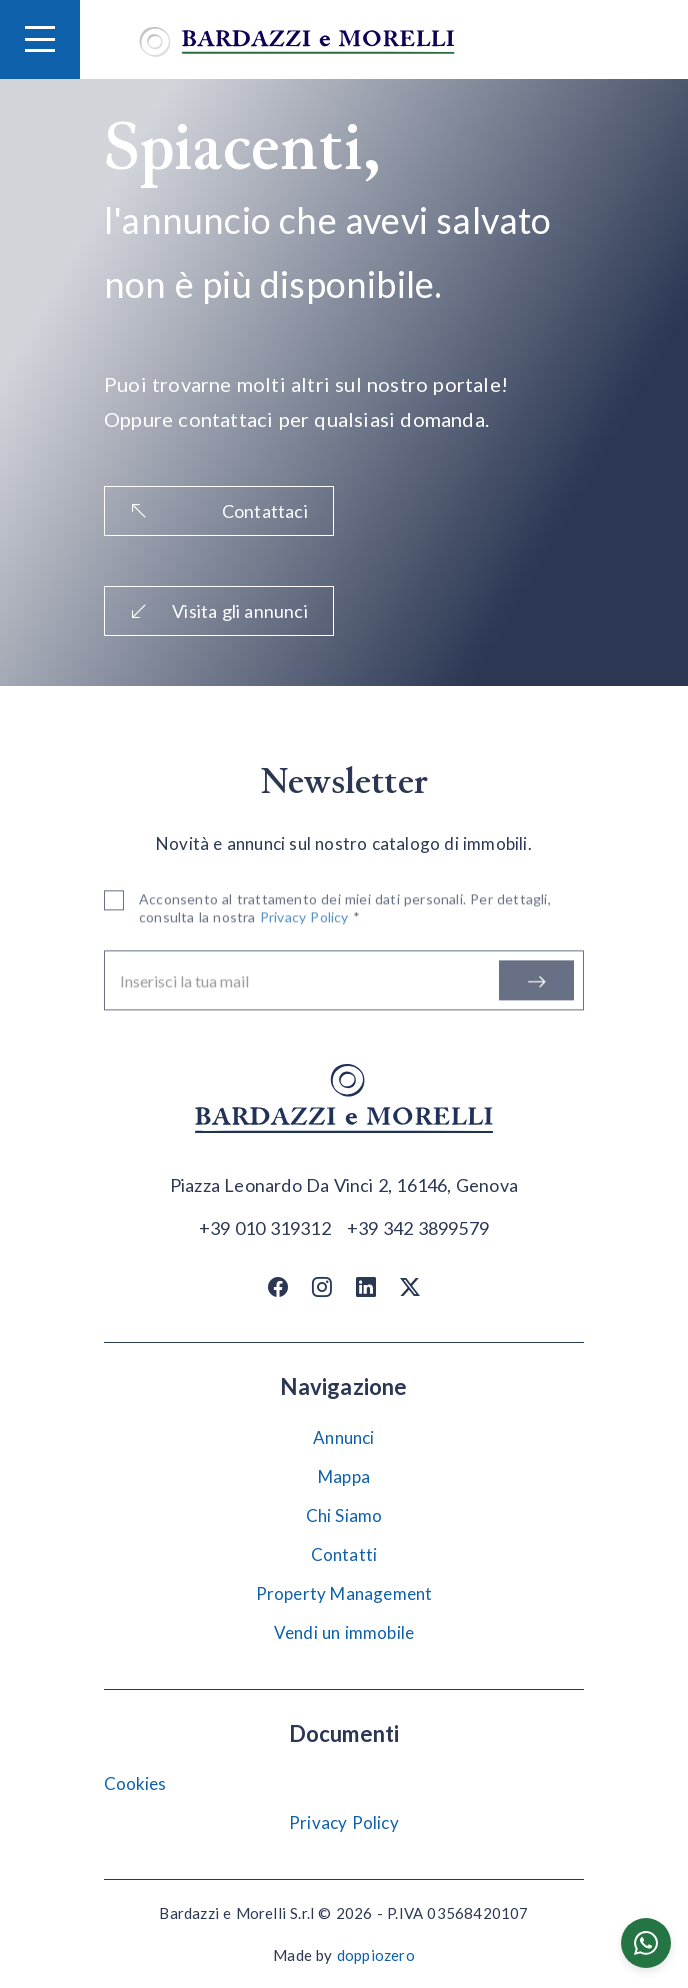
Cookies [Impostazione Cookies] (135, 1783)
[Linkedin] (366, 1287)
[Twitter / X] (410, 1287)
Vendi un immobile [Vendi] (344, 1632)
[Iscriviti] (536, 984)
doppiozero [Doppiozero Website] (376, 1955)
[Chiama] (265, 1227)
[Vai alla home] (297, 39)
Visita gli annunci (219, 611)
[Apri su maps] (344, 1186)
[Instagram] (322, 1287)
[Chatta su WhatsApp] (646, 1943)
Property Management (344, 1593)
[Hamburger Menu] (40, 39)
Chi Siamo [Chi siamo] (344, 1515)
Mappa (344, 1476)
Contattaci (219, 511)
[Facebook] (278, 1287)
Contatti (344, 1554)
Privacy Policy (344, 1822)
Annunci (343, 1437)
